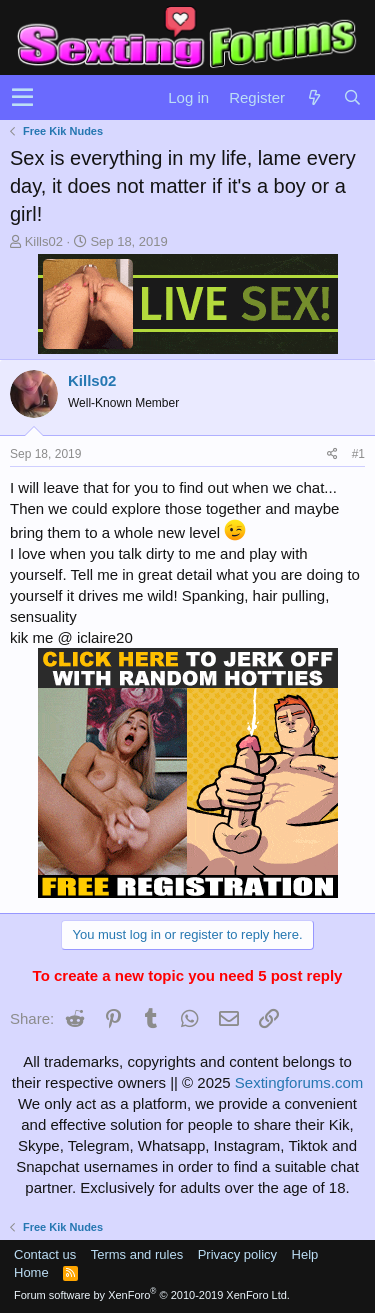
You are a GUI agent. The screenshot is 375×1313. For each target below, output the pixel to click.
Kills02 (44, 241)
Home (31, 1272)
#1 (358, 454)
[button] (22, 98)
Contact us (45, 1254)
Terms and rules (137, 1254)
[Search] (352, 97)
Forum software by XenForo (152, 1295)
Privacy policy (237, 1254)
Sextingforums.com (299, 1082)
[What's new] (314, 97)
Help (305, 1254)
